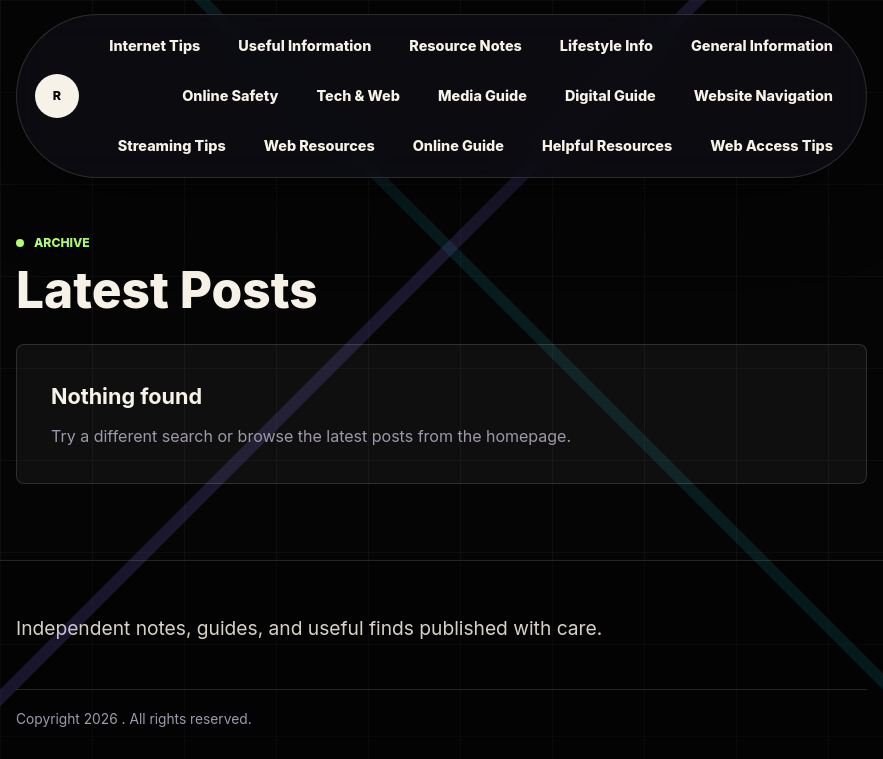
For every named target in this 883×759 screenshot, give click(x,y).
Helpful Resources (607, 145)
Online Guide (458, 145)
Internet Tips (154, 45)
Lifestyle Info (606, 45)
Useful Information (304, 45)
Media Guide (482, 95)
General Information (762, 45)
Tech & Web (357, 95)
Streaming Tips (172, 145)
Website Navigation (763, 95)
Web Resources (319, 145)
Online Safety (230, 95)
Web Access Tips (771, 145)
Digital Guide (610, 95)
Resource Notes (465, 45)
